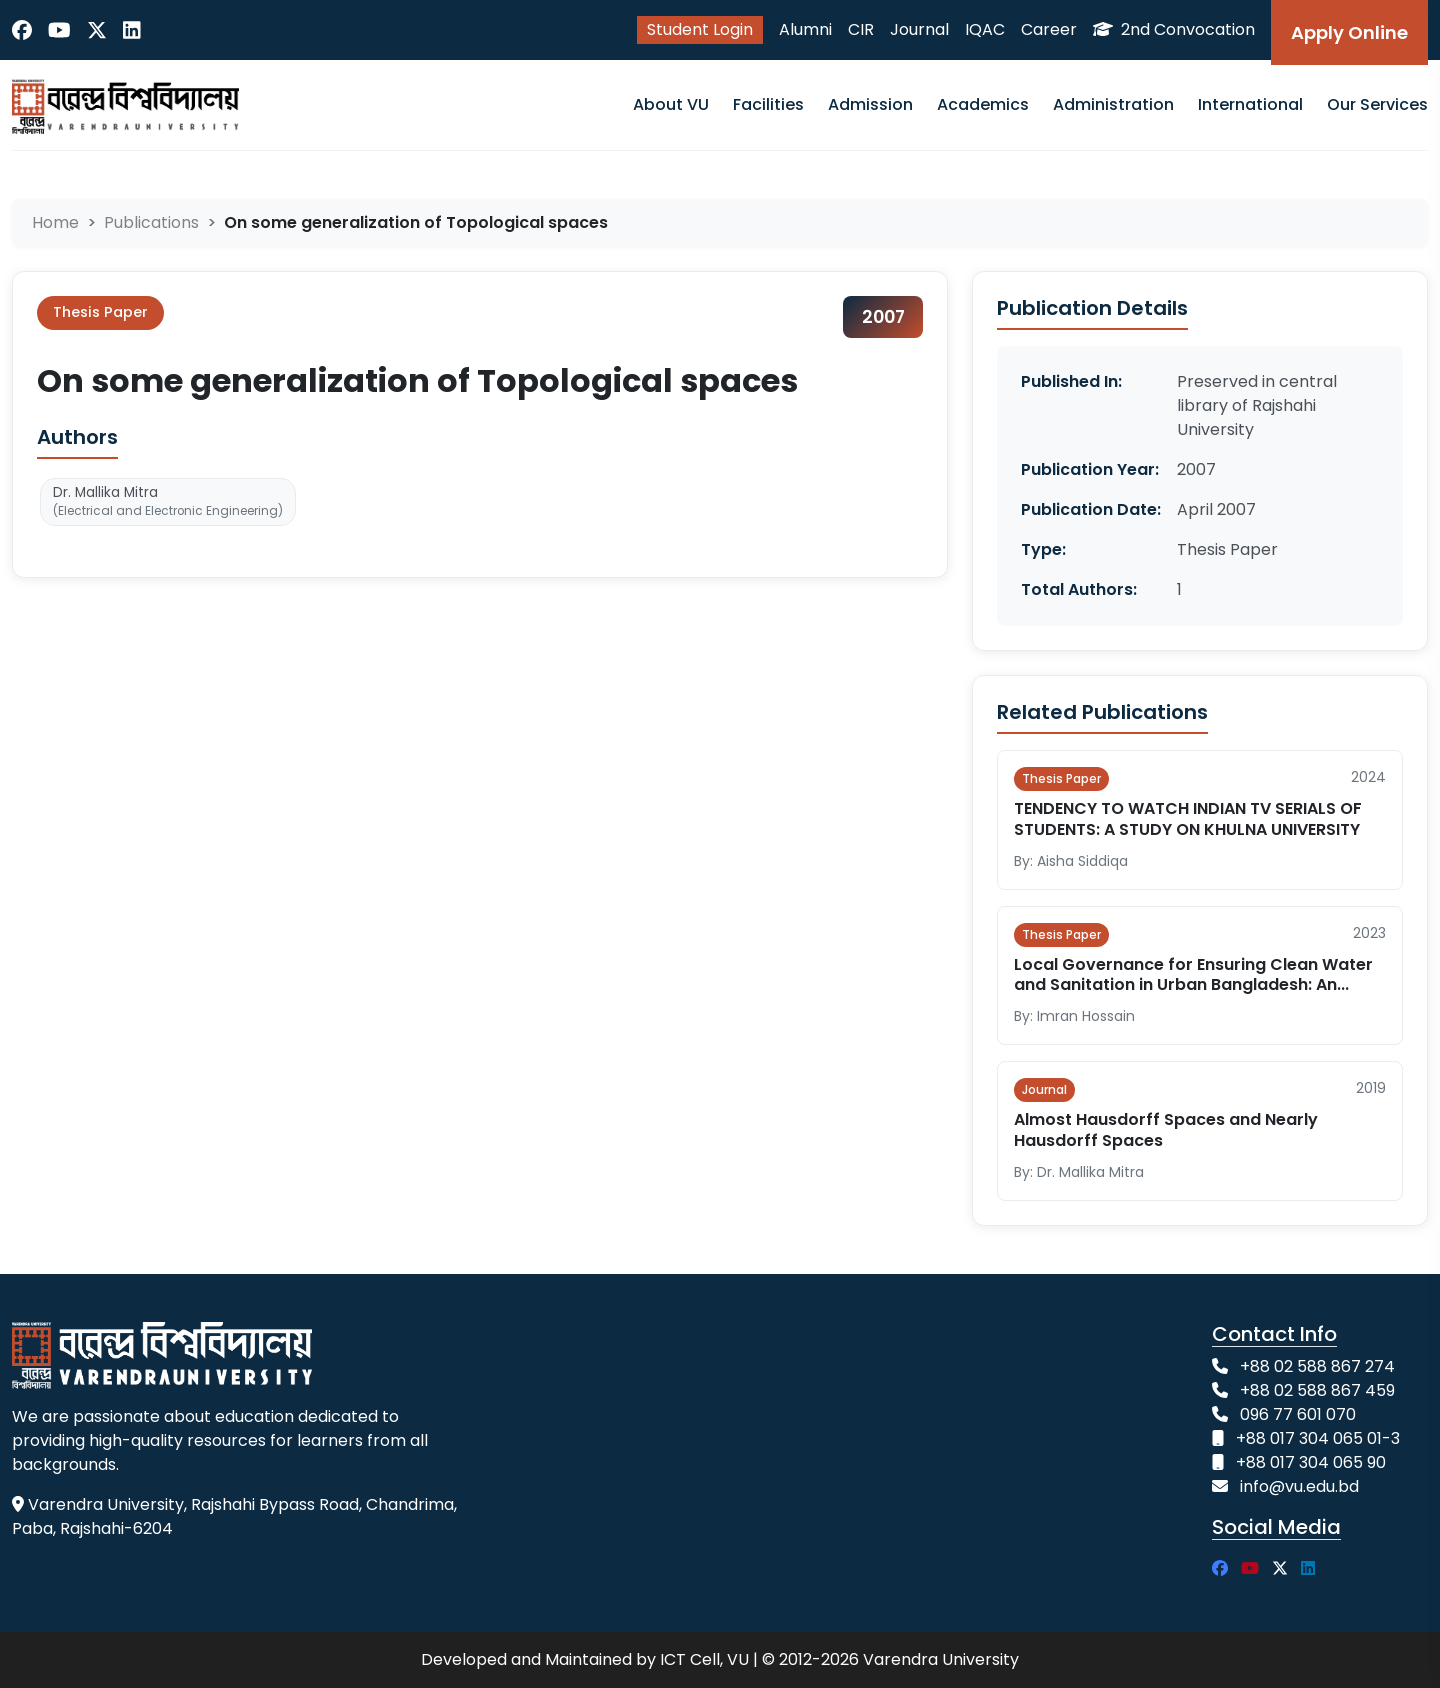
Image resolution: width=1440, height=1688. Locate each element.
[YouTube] (59, 30)
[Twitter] (97, 30)
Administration (1113, 104)
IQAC (985, 29)
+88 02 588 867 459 (1317, 1390)
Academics (983, 104)
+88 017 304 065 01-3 (1318, 1438)
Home (55, 222)
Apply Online (1349, 32)
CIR (861, 29)
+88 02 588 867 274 (1317, 1366)
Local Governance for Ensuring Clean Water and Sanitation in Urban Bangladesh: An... (1193, 975)
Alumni (805, 29)
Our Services (1377, 104)
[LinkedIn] (132, 30)
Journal (919, 29)
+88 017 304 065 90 (1311, 1462)
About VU (671, 104)
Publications (151, 222)
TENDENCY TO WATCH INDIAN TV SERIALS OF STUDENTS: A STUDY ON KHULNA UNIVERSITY (1188, 819)
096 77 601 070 (1298, 1414)
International (1250, 104)
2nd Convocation (1174, 29)
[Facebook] (22, 30)
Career (1049, 29)
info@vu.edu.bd (1299, 1486)
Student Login (700, 29)
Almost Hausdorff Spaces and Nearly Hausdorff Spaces (1166, 1130)
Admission (870, 104)
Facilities (768, 104)
